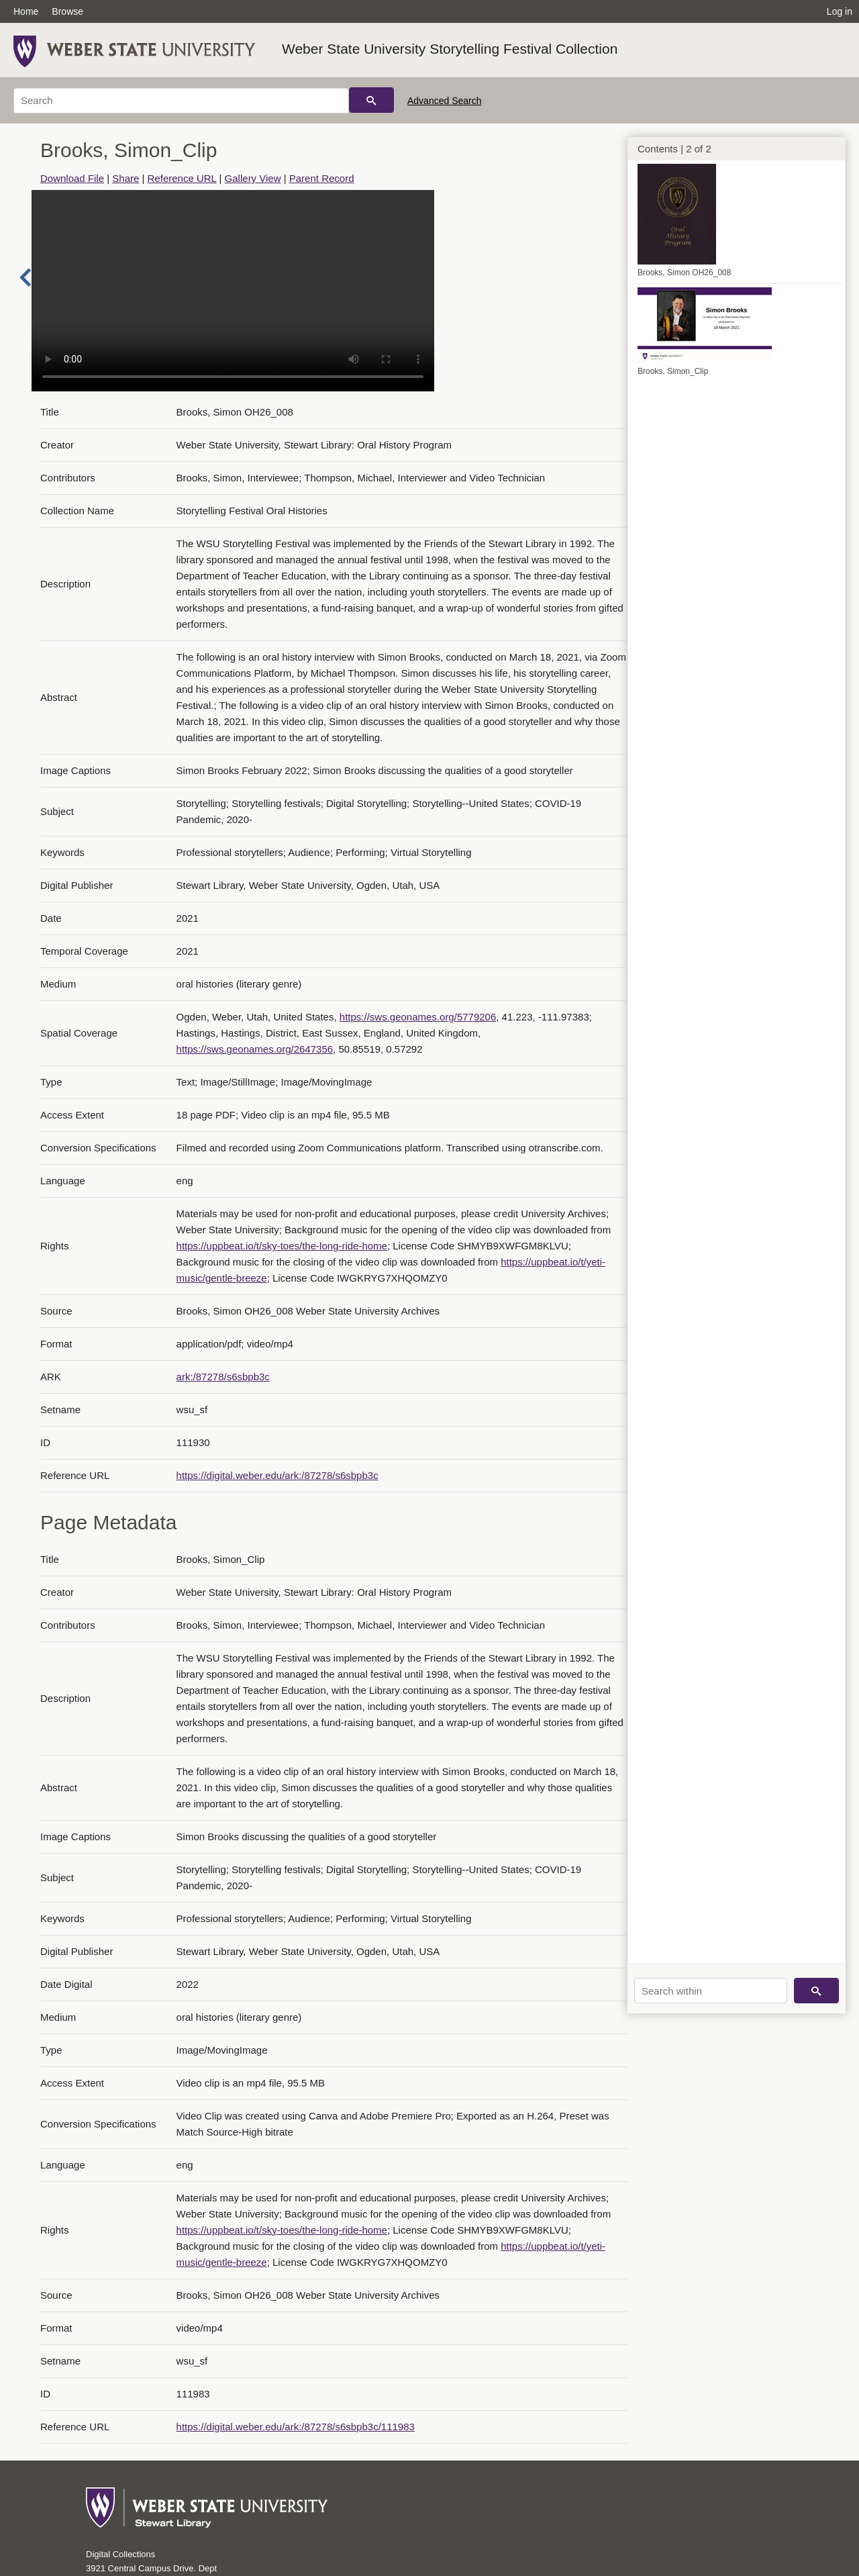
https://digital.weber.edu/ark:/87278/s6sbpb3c (277, 1475)
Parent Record (321, 178)
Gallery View (253, 178)
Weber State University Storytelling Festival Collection (449, 48)
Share (125, 178)
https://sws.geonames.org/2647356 (254, 1049)
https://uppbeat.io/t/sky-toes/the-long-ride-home (281, 1245)
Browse (67, 11)
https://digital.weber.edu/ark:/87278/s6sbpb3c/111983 (295, 2426)
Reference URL (182, 178)
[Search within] (710, 1990)
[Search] (181, 100)
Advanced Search (444, 100)
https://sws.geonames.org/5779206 (418, 1016)
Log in (839, 11)
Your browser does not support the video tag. (233, 290)
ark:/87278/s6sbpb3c (223, 1376)
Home (25, 11)
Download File (72, 178)
